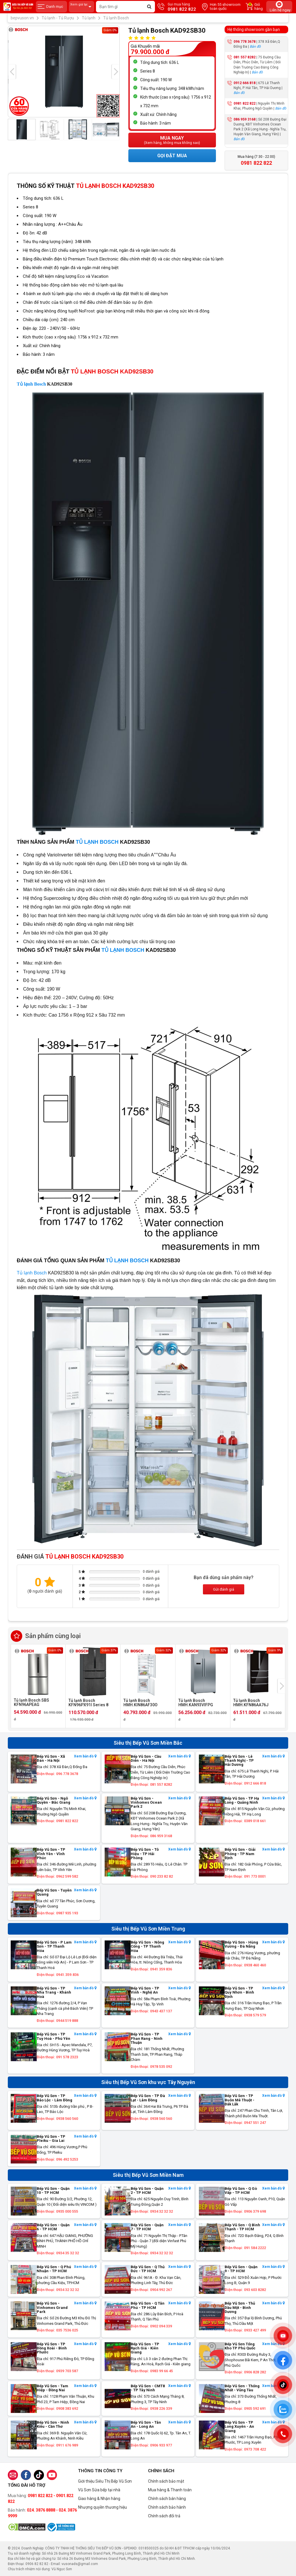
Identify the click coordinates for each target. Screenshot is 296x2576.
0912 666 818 (245, 83)
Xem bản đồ (85, 1756)
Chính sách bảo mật (166, 2481)
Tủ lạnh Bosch (31, 384)
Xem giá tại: (81, 7)
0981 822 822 (245, 103)
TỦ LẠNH (87, 842)
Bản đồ (255, 47)
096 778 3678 (245, 42)
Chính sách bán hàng (167, 2498)
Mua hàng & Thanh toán (170, 2490)
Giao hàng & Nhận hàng (99, 2498)
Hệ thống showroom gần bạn (253, 29)
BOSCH (108, 842)
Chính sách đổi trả (164, 2516)
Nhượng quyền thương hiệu (102, 2507)
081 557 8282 (245, 57)
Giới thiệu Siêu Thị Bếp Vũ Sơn (105, 2481)
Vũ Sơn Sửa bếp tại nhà (99, 2490)
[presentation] (12, 71)
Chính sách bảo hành (167, 2507)
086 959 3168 (245, 119)
